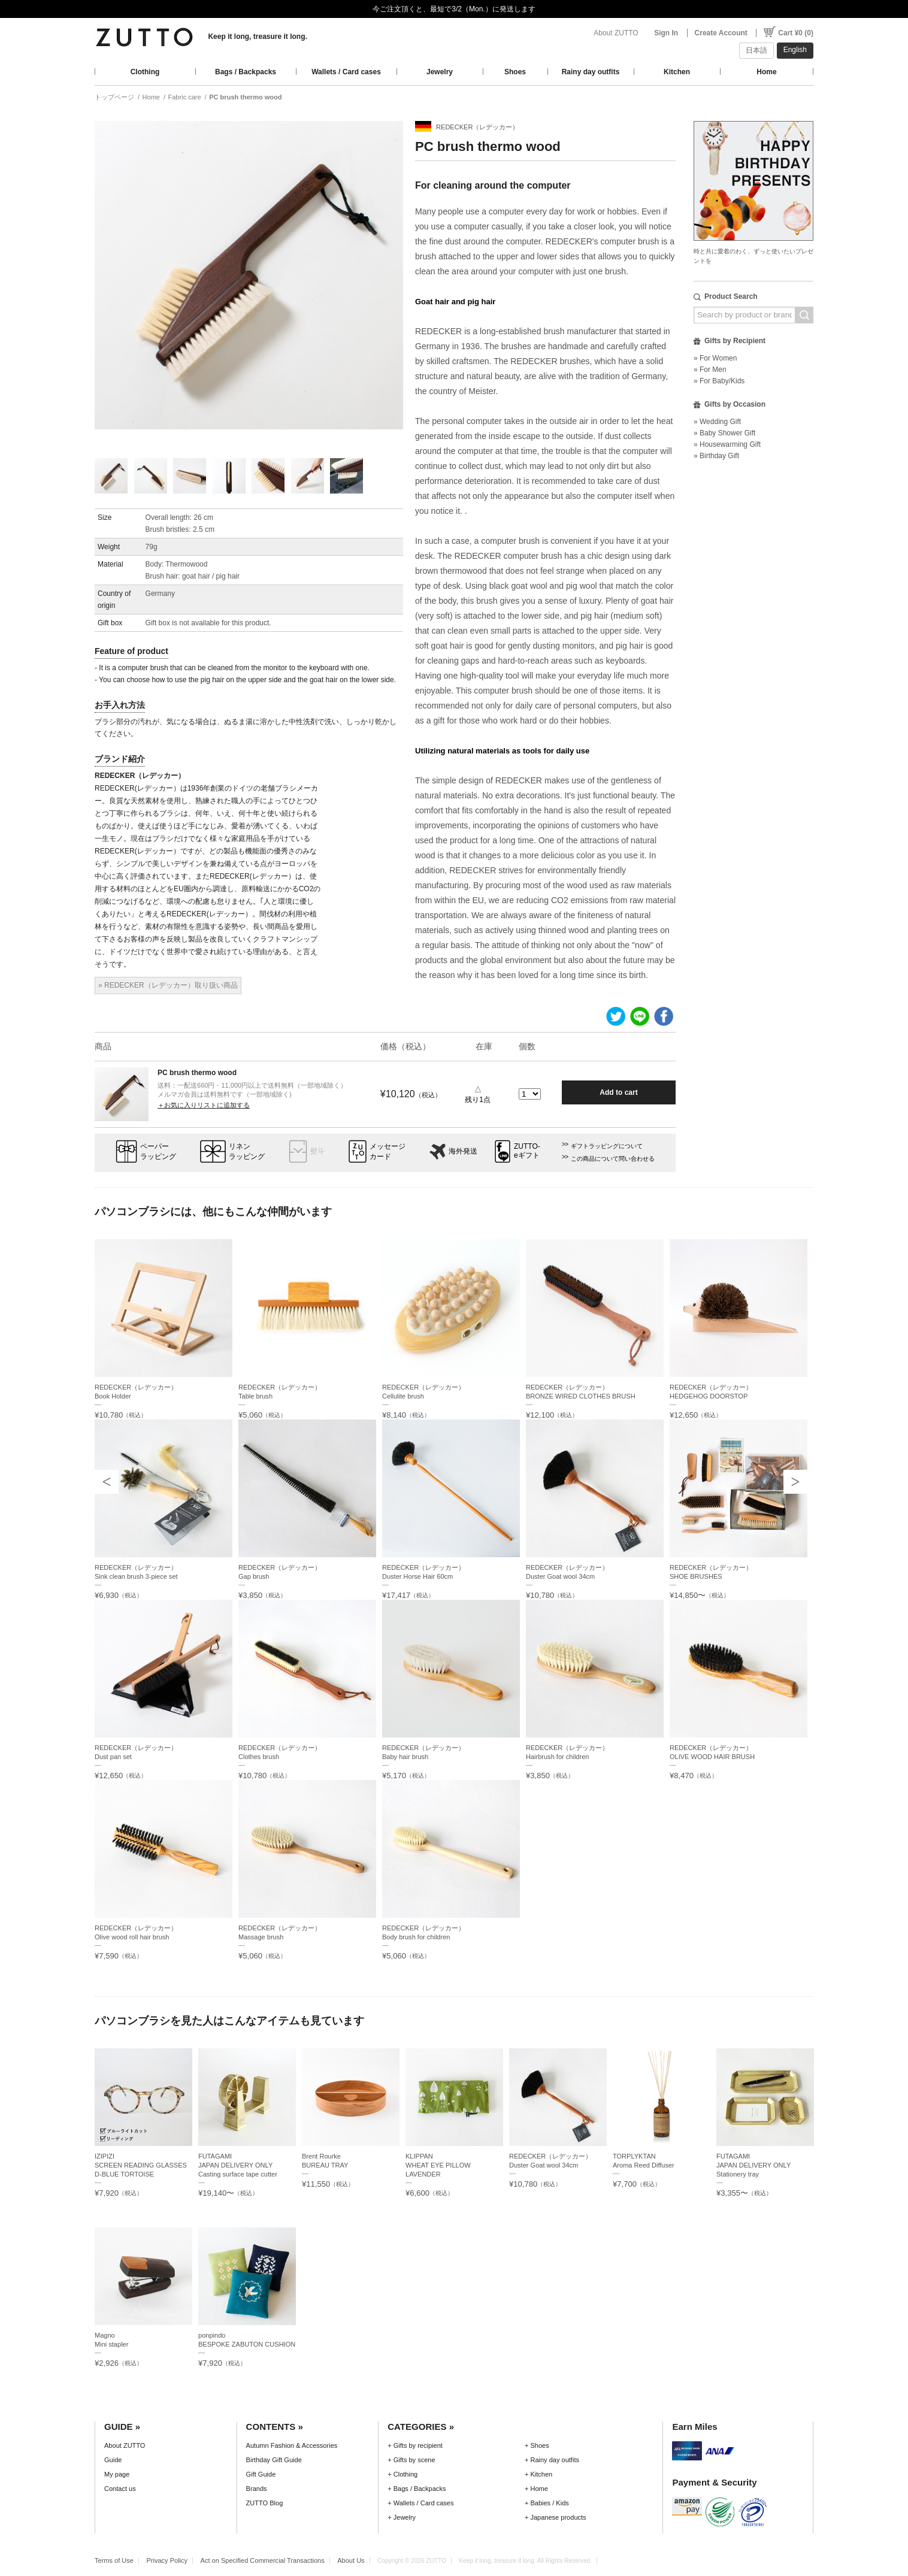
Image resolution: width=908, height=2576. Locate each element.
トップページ (114, 97)
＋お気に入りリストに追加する (204, 1105)
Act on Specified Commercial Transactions (263, 2560)
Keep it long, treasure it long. (257, 36)
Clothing (145, 72)
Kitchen (677, 72)
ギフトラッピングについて (607, 1146)
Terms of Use (114, 2560)
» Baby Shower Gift (724, 433)
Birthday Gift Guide (274, 2459)
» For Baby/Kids (719, 381)
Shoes (515, 72)
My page (116, 2474)
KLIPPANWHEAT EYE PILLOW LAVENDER (438, 2165)
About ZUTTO (616, 33)
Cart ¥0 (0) (795, 33)
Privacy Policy (166, 2560)
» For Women (715, 358)
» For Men (710, 369)
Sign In (666, 33)
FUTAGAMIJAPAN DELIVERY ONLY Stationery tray (753, 2165)
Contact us (120, 2488)
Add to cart (618, 1092)
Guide (113, 2459)
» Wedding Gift (717, 421)
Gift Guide (261, 2474)
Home (766, 72)
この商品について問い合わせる (613, 1158)
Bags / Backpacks (245, 72)
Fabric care (184, 97)
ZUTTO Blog (264, 2503)
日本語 (756, 50)
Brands (256, 2488)
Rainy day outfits (591, 72)
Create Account (721, 33)
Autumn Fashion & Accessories (292, 2445)
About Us (350, 2560)
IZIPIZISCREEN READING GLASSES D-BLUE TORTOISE (141, 2165)
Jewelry (439, 72)
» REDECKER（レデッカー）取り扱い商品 (168, 985)
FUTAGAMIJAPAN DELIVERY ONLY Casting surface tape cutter (237, 2165)
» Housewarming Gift (727, 444)
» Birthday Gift (716, 456)
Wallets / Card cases (346, 72)
